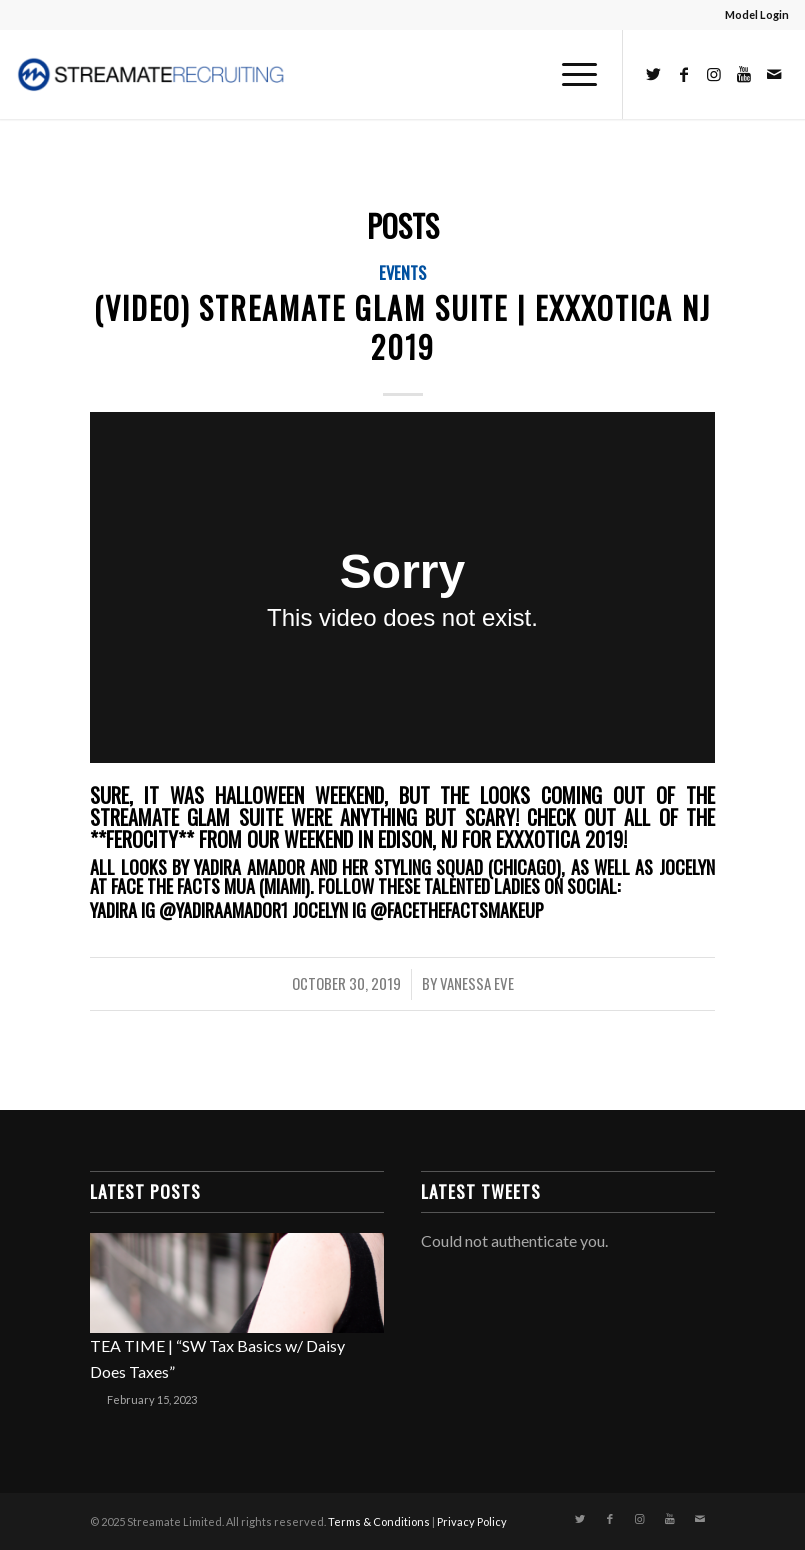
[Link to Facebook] (684, 74)
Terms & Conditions (379, 1521)
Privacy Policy (472, 1521)
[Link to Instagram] (714, 74)
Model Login (757, 14)
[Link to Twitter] (654, 74)
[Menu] (569, 74)
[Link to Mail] (774, 74)
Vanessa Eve (477, 983)
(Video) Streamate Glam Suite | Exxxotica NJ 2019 (402, 327)
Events (402, 272)
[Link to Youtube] (744, 74)
